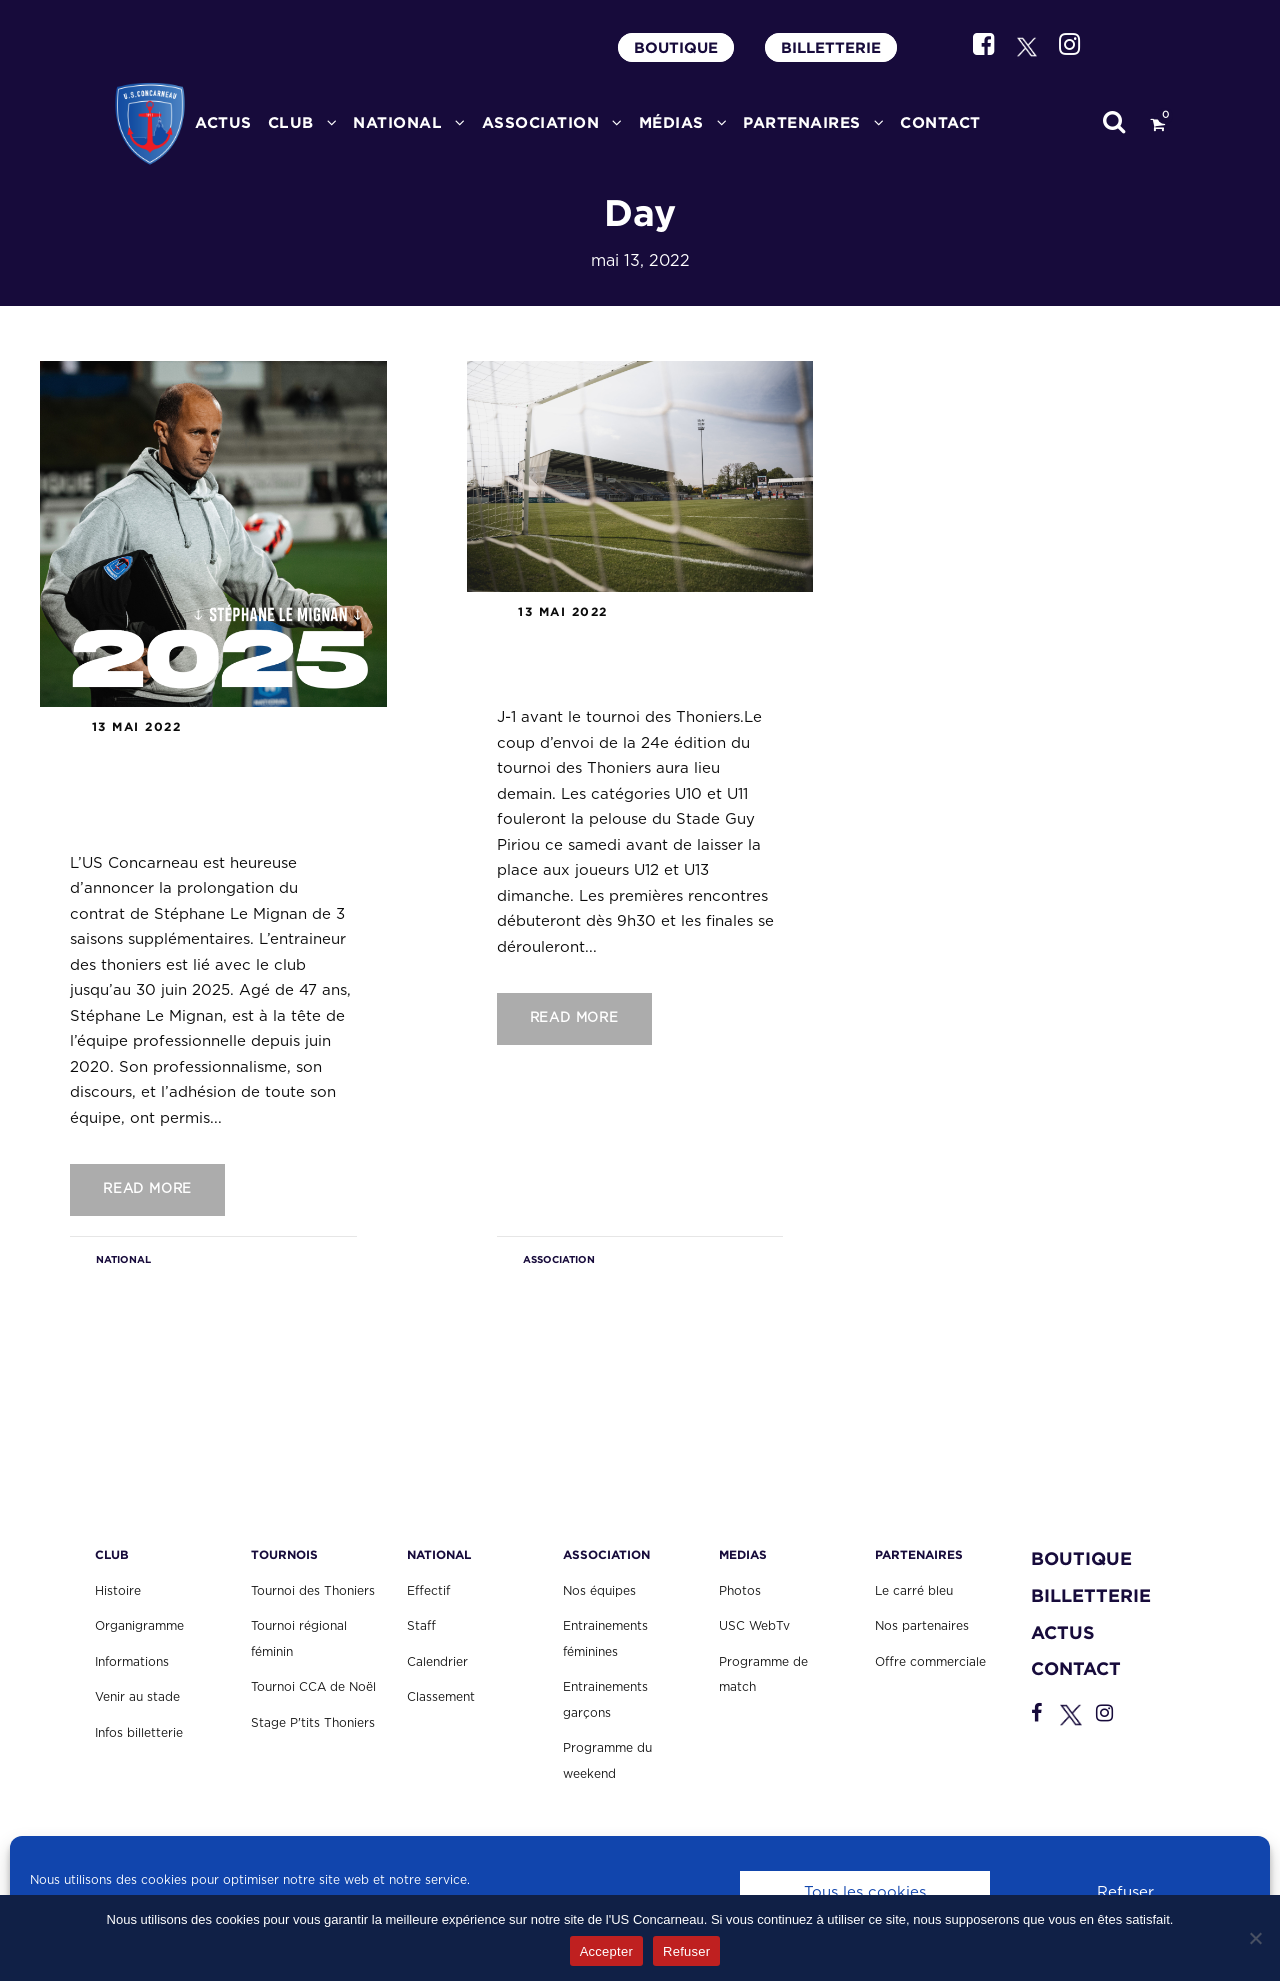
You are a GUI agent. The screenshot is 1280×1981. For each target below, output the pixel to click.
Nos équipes (599, 1591)
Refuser (1125, 1892)
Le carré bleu (914, 1591)
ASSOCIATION (541, 122)
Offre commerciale (930, 1662)
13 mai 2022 (137, 726)
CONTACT (940, 122)
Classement (441, 1697)
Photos (740, 1591)
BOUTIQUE (676, 47)
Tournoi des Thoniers (313, 1591)
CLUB (291, 122)
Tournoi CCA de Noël (313, 1687)
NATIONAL (123, 1259)
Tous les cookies (865, 1892)
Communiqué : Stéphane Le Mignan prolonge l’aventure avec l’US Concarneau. (194, 790)
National (397, 122)
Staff (421, 1626)
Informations (132, 1662)
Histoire (118, 1591)
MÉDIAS (671, 122)
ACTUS (223, 122)
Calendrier (437, 1662)
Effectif (428, 1591)
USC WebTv (754, 1626)
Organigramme (139, 1626)
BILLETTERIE (831, 47)
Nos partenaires (922, 1626)
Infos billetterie (139, 1733)
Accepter (606, 1951)
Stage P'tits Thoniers (313, 1723)
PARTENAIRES (802, 122)
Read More (147, 1189)
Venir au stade (137, 1697)
